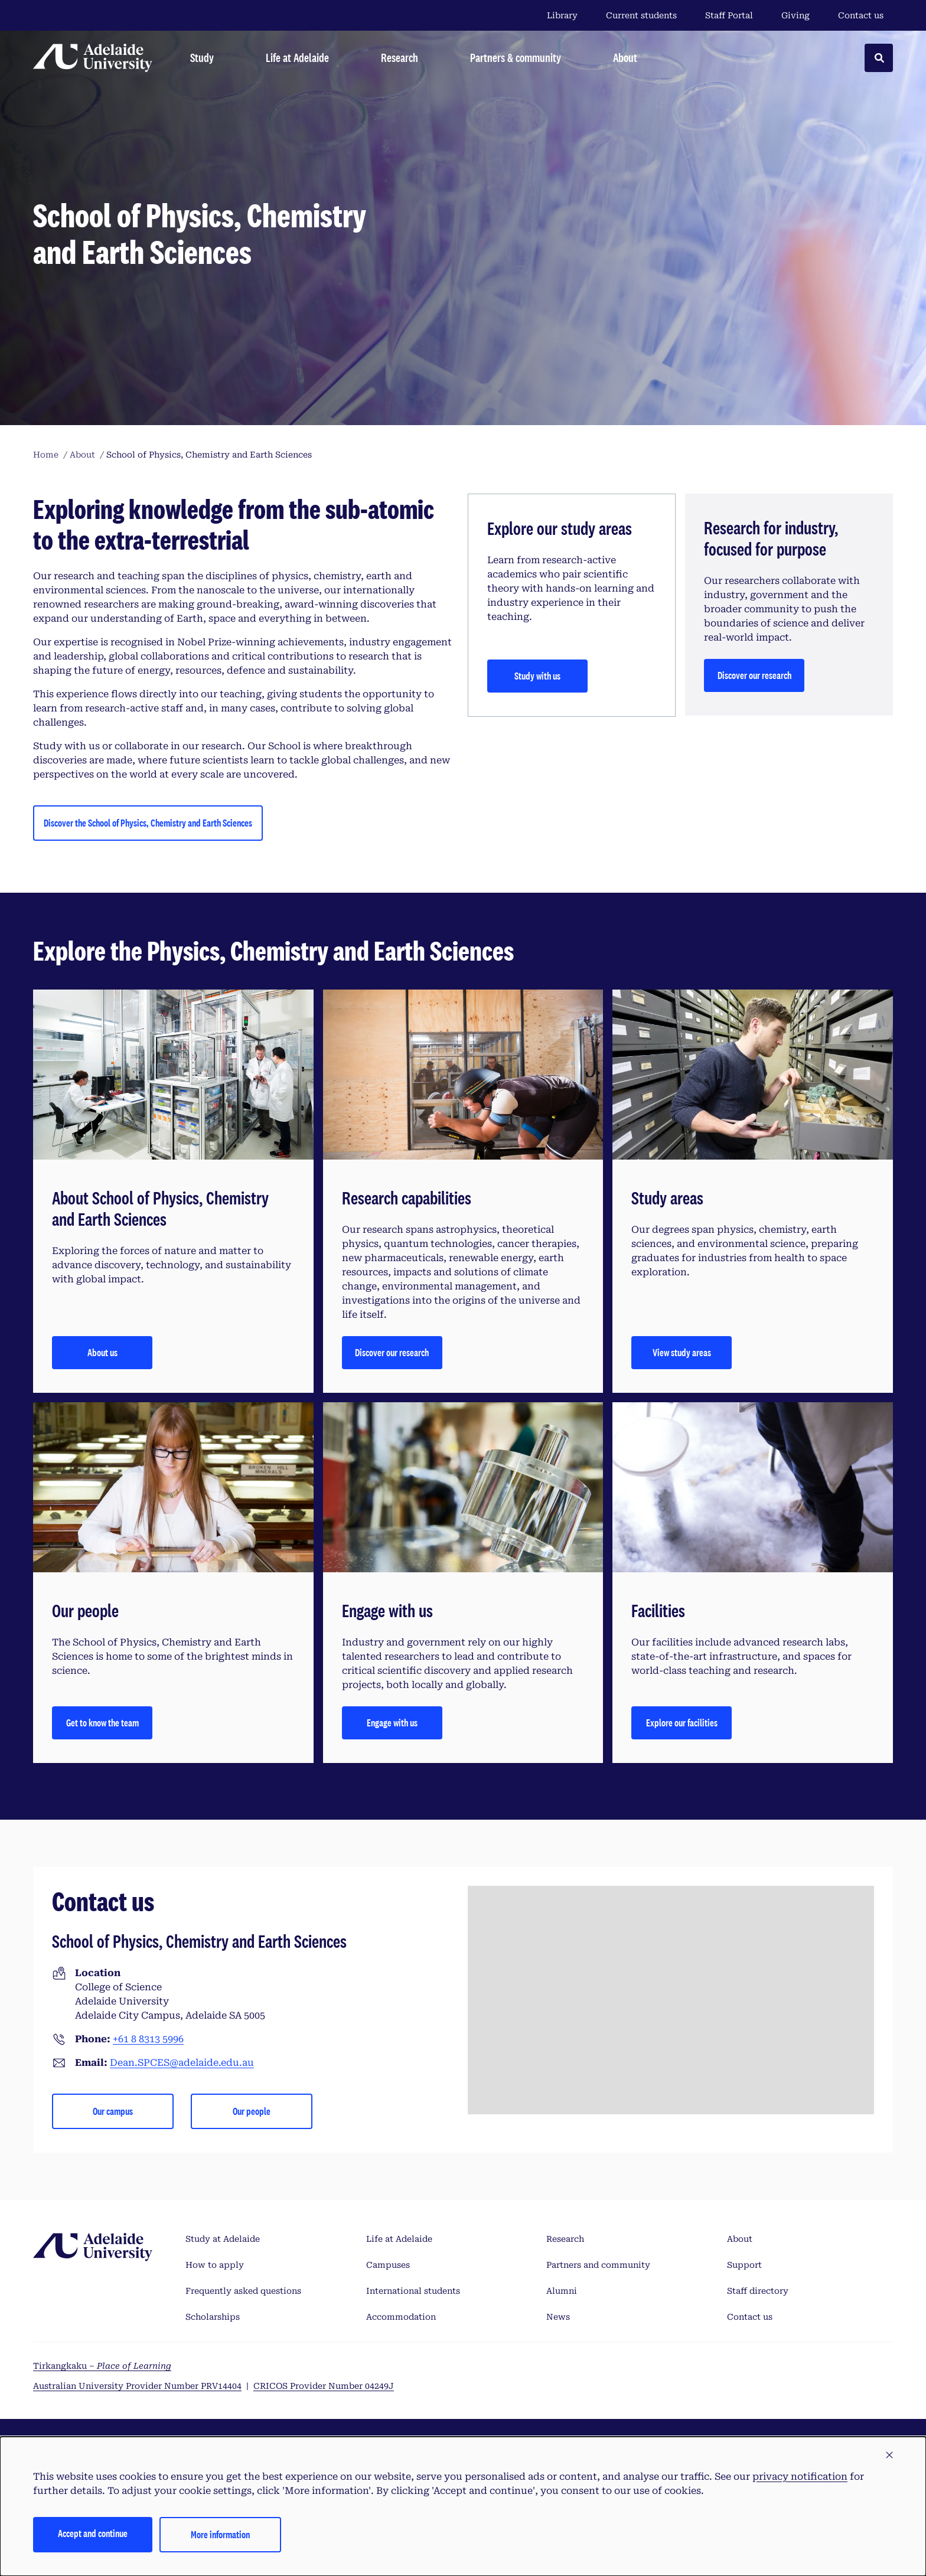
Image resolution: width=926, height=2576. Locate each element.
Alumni (561, 2291)
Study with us (537, 676)
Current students (641, 15)
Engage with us (392, 1722)
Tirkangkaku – (102, 2366)
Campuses (388, 2265)
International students (413, 2291)
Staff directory (757, 2291)
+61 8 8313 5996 (148, 2039)
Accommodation (401, 2317)
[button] (889, 2455)
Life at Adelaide (399, 2239)
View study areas (682, 1352)
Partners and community (598, 2265)
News (558, 2317)
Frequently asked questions (243, 2291)
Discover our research (754, 675)
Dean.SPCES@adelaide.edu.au (182, 2062)
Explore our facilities (682, 1722)
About (739, 2239)
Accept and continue (93, 2533)
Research (565, 2239)
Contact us (860, 15)
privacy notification (799, 2476)
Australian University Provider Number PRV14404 (137, 2386)
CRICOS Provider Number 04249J (323, 2386)
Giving (795, 15)
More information (220, 2534)
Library (562, 15)
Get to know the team (102, 1722)
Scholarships (212, 2317)
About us (102, 1352)
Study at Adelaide (222, 2239)
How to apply (214, 2265)
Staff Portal (729, 15)
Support (744, 2265)
